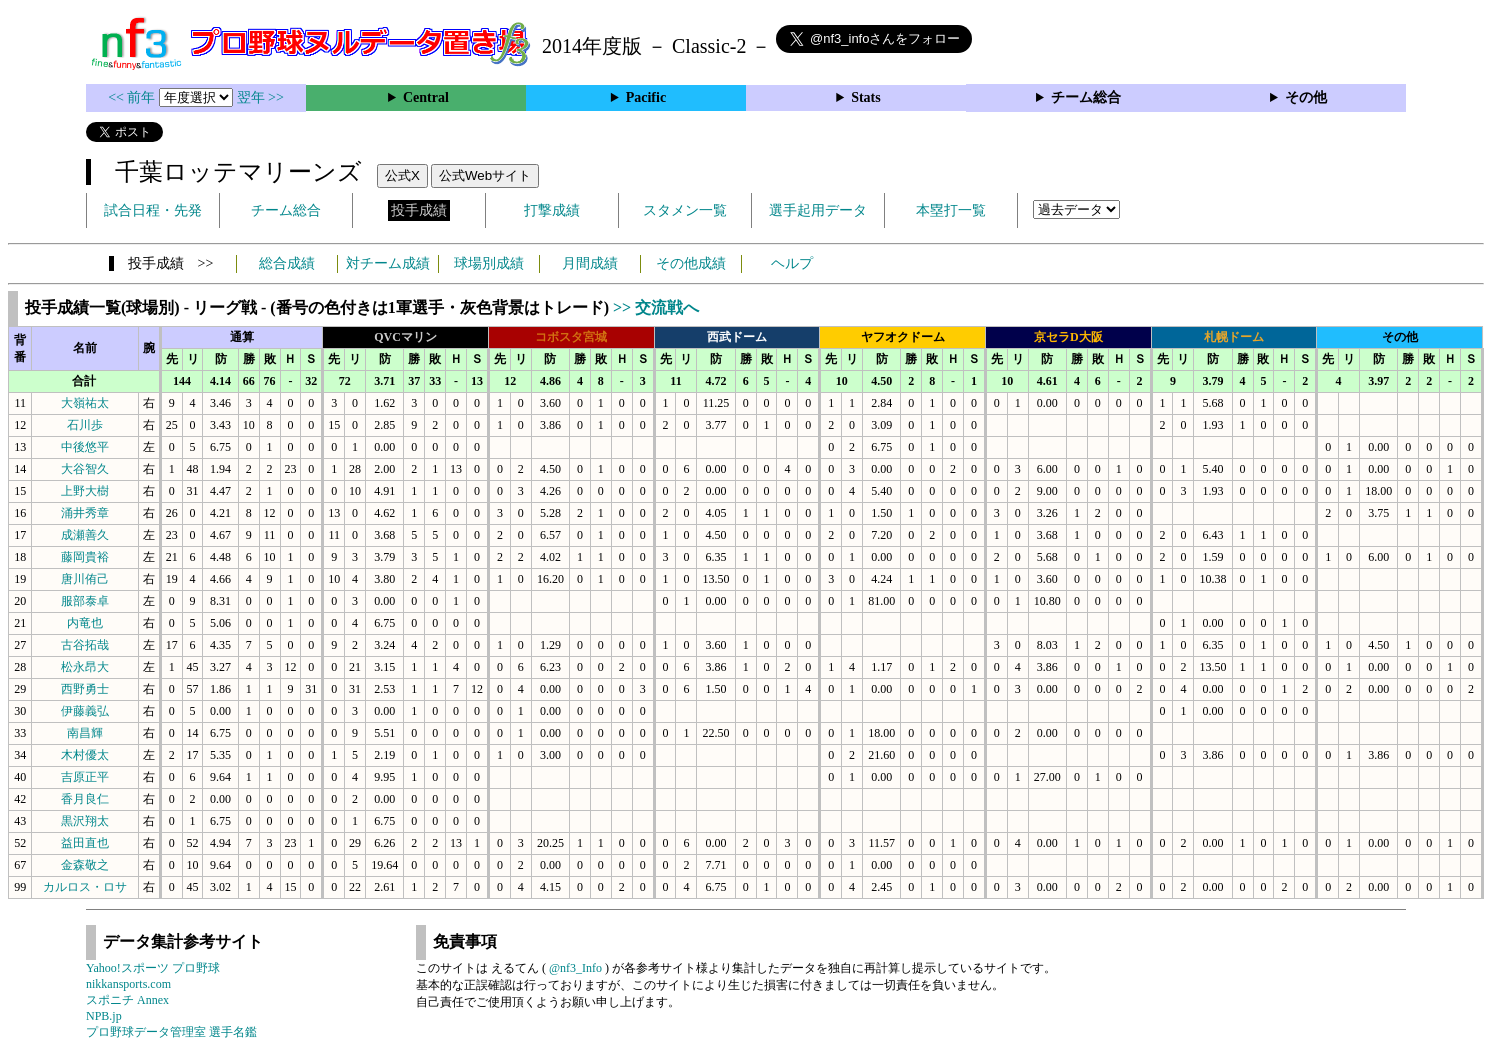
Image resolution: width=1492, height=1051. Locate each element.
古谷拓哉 (85, 645)
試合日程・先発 (153, 210)
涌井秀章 (85, 513)
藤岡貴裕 (85, 557)
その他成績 (691, 263)
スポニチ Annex (127, 1000)
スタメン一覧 (685, 210)
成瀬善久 (85, 535)
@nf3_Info (575, 968)
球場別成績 (489, 263)
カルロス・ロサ (85, 887)
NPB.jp (104, 1016)
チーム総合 (1086, 97)
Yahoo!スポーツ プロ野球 (153, 968)
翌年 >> (260, 97)
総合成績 (287, 263)
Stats (866, 97)
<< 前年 (133, 97)
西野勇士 (85, 689)
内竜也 (85, 623)
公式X (402, 175)
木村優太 (85, 755)
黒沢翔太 (85, 821)
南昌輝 (85, 733)
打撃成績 (552, 210)
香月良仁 (85, 799)
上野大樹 (85, 491)
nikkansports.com (128, 984)
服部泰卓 (85, 601)
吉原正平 (85, 777)
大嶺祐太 (85, 403)
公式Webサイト (485, 175)
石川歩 (85, 425)
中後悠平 (85, 447)
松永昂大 (85, 667)
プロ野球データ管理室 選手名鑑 (171, 1032)
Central (426, 97)
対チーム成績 (388, 263)
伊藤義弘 (85, 711)
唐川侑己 (85, 579)
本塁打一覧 (951, 210)
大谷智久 (85, 469)
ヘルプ (792, 263)
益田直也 (85, 843)
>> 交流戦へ (656, 307)
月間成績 (590, 263)
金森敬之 (85, 865)
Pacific (646, 97)
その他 (1306, 97)
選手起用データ (818, 210)
